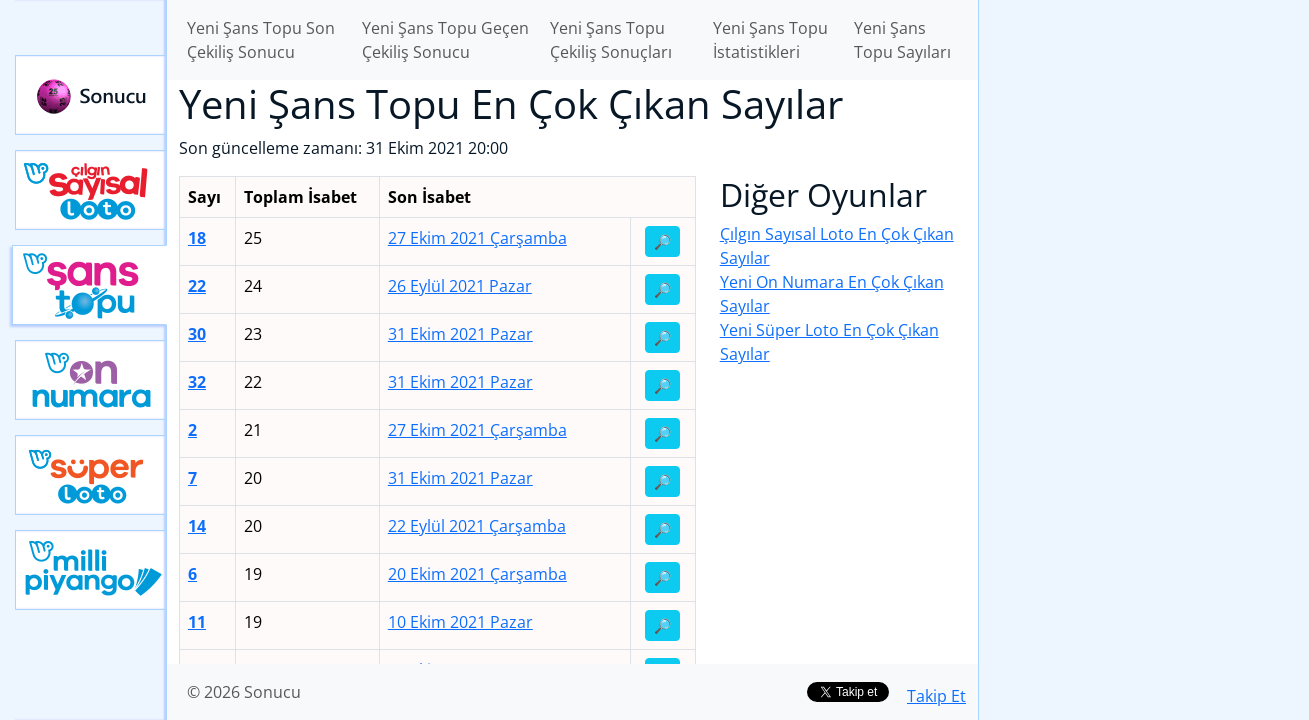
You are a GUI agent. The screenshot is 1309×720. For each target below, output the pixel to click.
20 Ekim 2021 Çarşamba (477, 574)
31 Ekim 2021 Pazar (460, 334)
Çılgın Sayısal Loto (91, 190)
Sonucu (91, 95)
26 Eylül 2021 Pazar (460, 286)
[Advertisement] (1144, 316)
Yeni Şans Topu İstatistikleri (770, 40)
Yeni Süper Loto (91, 475)
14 (197, 526)
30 (197, 334)
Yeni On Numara (91, 380)
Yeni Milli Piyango (91, 570)
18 (197, 238)
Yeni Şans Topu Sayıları (902, 40)
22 (197, 286)
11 (197, 622)
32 (197, 382)
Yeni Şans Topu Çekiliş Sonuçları (611, 40)
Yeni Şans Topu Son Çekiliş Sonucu (261, 40)
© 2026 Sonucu (244, 692)
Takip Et (936, 696)
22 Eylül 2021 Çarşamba (477, 526)
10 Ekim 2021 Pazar (460, 622)
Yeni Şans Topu (89, 285)
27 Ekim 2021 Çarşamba (477, 238)
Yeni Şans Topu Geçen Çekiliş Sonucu (445, 40)
